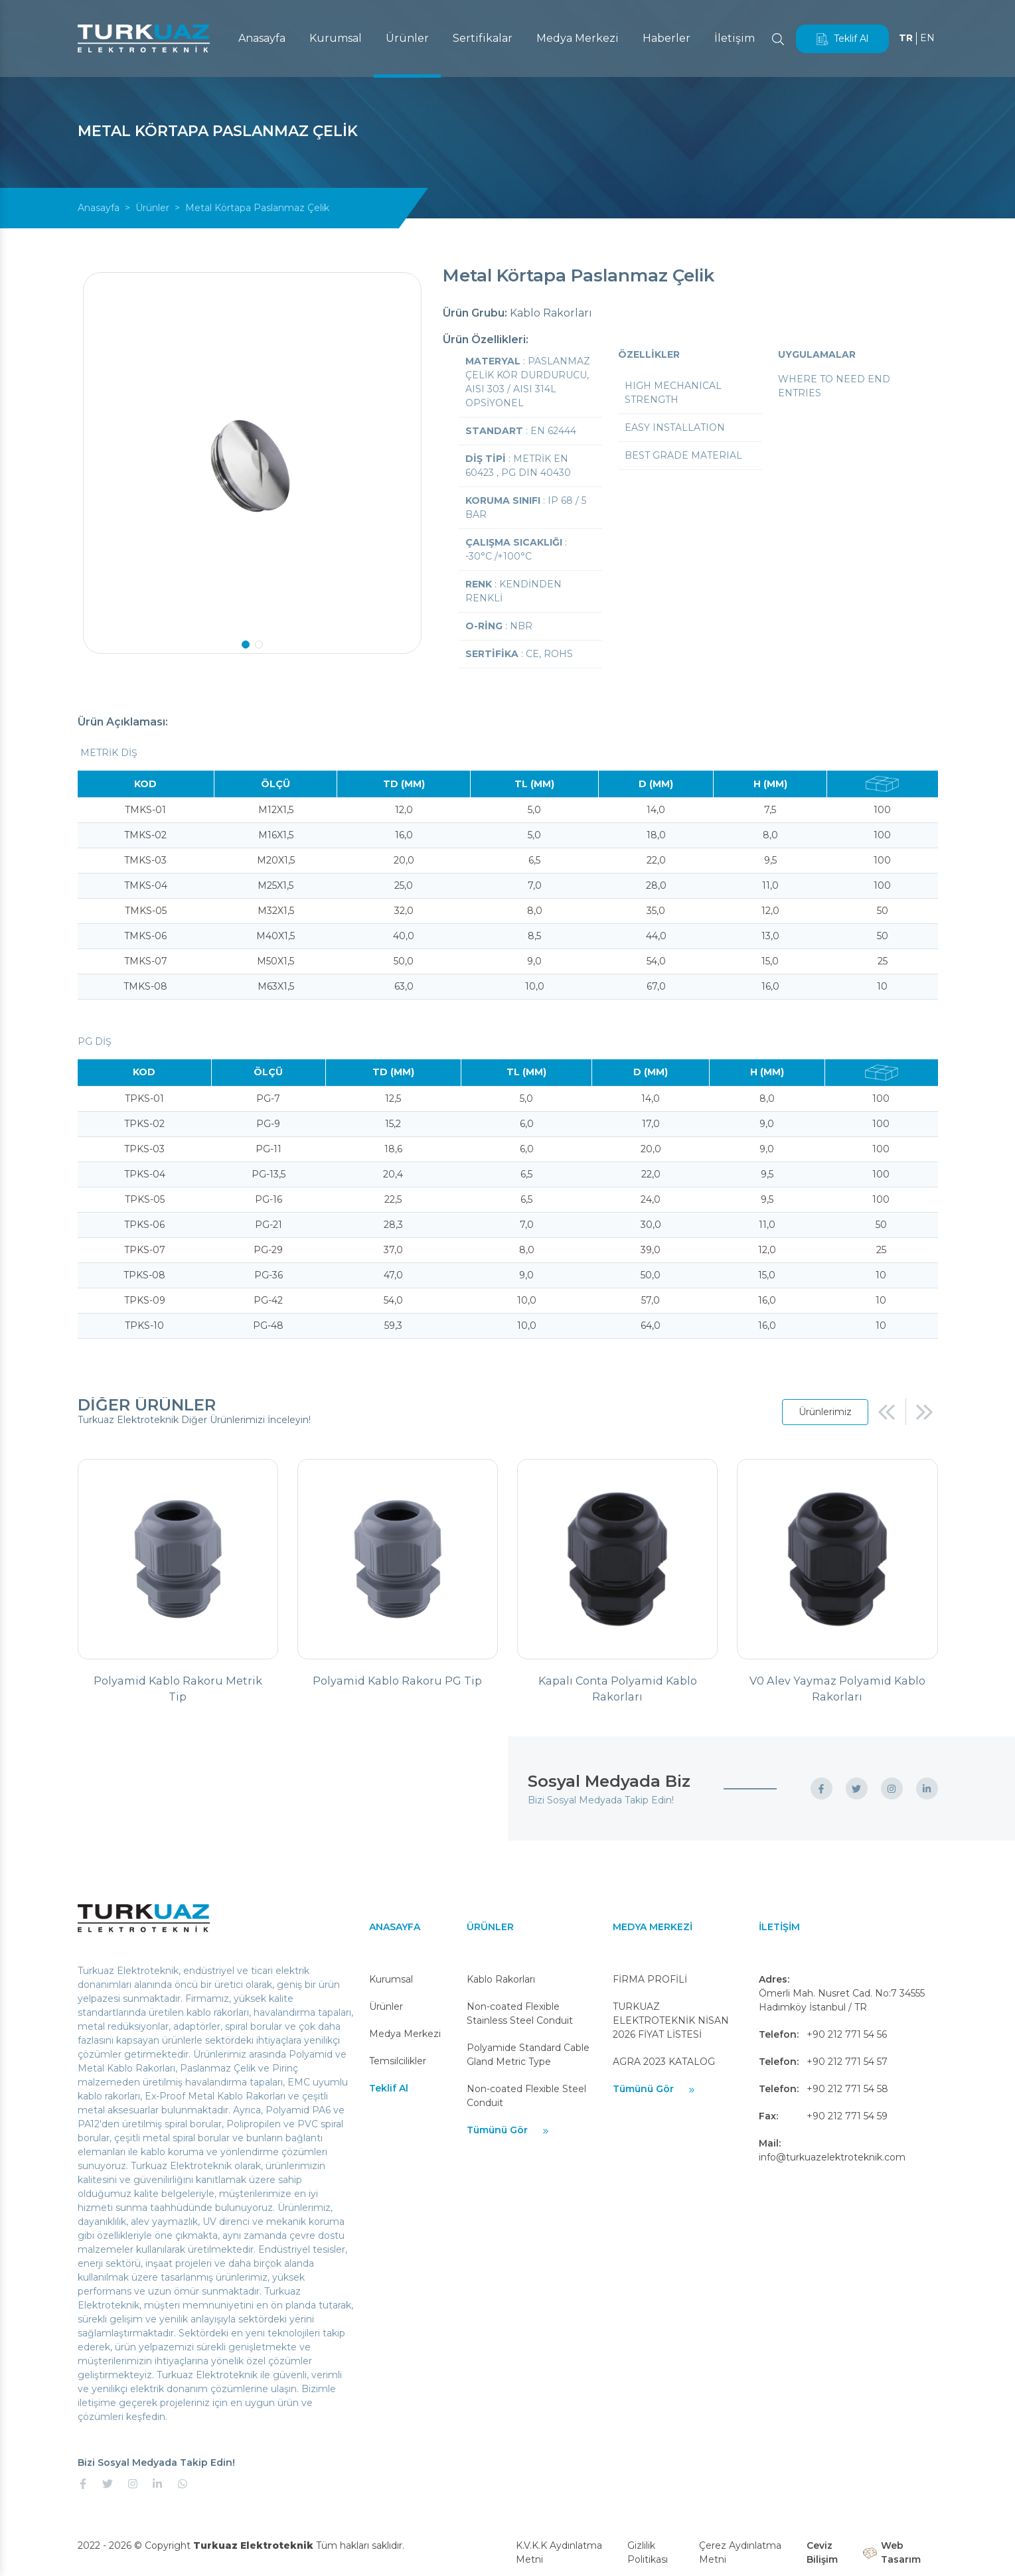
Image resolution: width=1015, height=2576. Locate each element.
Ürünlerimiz (825, 1412)
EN (927, 38)
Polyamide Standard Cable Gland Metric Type (528, 2059)
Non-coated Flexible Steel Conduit (526, 2100)
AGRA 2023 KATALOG (664, 2066)
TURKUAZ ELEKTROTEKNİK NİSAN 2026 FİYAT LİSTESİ (671, 2024)
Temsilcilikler (397, 2065)
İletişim (732, 38)
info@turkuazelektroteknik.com (832, 2161)
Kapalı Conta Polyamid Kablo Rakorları (617, 1690)
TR (903, 38)
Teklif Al (840, 39)
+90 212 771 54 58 (847, 2093)
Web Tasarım (901, 2556)
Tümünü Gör (508, 2134)
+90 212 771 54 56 (847, 2038)
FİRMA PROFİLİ (650, 1983)
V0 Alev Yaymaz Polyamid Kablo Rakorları (837, 1690)
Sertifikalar (480, 38)
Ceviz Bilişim (822, 2556)
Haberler (664, 38)
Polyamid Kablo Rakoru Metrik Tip (178, 1690)
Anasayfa (259, 38)
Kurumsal (333, 38)
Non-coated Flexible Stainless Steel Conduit (520, 2017)
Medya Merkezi (575, 38)
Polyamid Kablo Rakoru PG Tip (397, 1681)
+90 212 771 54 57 (847, 2066)
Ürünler (404, 38)
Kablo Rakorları (501, 1983)
